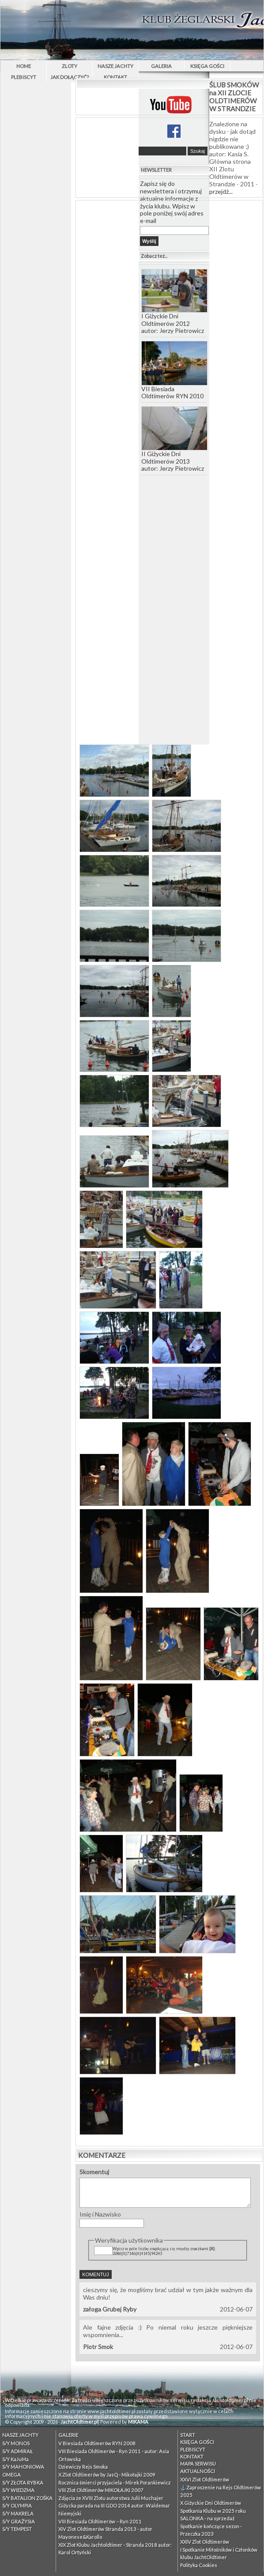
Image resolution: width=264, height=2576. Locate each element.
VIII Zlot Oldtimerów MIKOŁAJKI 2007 (100, 2490)
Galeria (161, 66)
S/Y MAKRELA (18, 2513)
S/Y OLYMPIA (17, 2505)
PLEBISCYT (23, 77)
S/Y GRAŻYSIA (18, 2521)
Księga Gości (207, 66)
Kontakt (115, 77)
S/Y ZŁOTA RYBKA (22, 2482)
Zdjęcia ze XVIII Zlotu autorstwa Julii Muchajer (110, 2498)
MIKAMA (138, 2422)
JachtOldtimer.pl (79, 2422)
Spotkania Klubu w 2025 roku (213, 2511)
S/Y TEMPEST (17, 2529)
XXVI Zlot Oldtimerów (204, 2479)
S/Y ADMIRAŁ (17, 2451)
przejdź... (221, 191)
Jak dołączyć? (69, 77)
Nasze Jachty (115, 66)
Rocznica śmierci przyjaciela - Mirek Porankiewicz (114, 2482)
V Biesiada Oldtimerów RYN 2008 (97, 2443)
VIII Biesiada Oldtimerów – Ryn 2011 (100, 2521)
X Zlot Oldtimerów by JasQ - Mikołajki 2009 (106, 2475)
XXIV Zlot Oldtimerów (204, 2542)
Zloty (69, 66)
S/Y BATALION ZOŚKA (27, 2498)
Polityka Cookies (198, 2565)
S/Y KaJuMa (15, 2459)
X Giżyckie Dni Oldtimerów (210, 2503)
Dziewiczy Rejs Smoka (83, 2467)
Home (23, 66)
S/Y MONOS (16, 2443)
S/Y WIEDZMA (18, 2490)
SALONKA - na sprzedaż (207, 2518)
